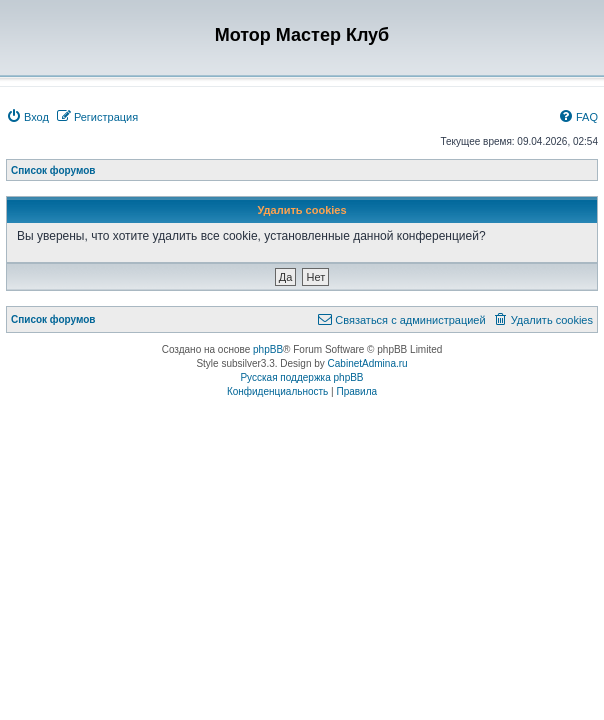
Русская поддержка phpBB (301, 377)
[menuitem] (27, 117)
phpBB (268, 349)
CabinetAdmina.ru (368, 363)
